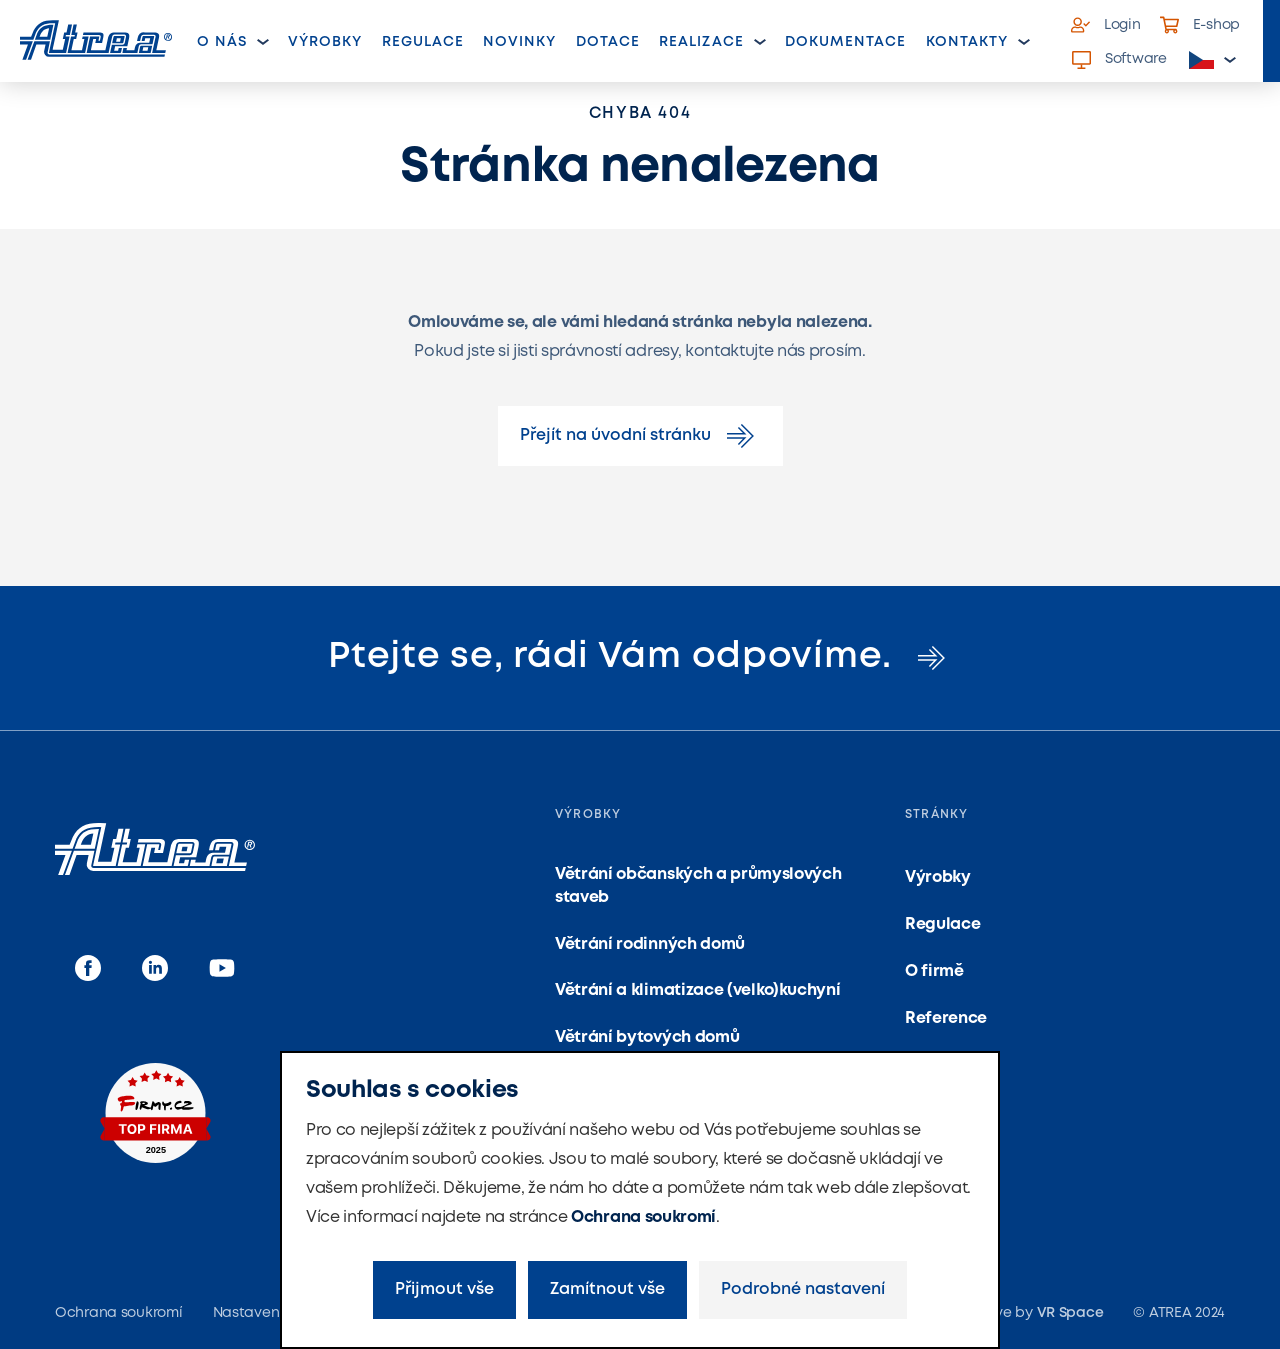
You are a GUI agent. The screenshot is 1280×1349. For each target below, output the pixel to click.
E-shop (1200, 25)
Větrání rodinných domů (650, 944)
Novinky (519, 42)
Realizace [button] (701, 42)
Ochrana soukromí (643, 1217)
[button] (1212, 60)
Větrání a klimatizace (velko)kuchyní (697, 990)
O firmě (934, 971)
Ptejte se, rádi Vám (640, 657)
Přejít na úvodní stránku (640, 436)
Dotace (608, 42)
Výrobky (325, 42)
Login (1106, 25)
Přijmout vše (444, 1289)
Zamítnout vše (607, 1289)
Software (1119, 60)
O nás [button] (222, 42)
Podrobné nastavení (803, 1289)
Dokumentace (846, 42)
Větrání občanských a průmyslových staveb (698, 885)
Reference (946, 1018)
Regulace (423, 42)
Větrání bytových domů (647, 1037)
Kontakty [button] (967, 42)
